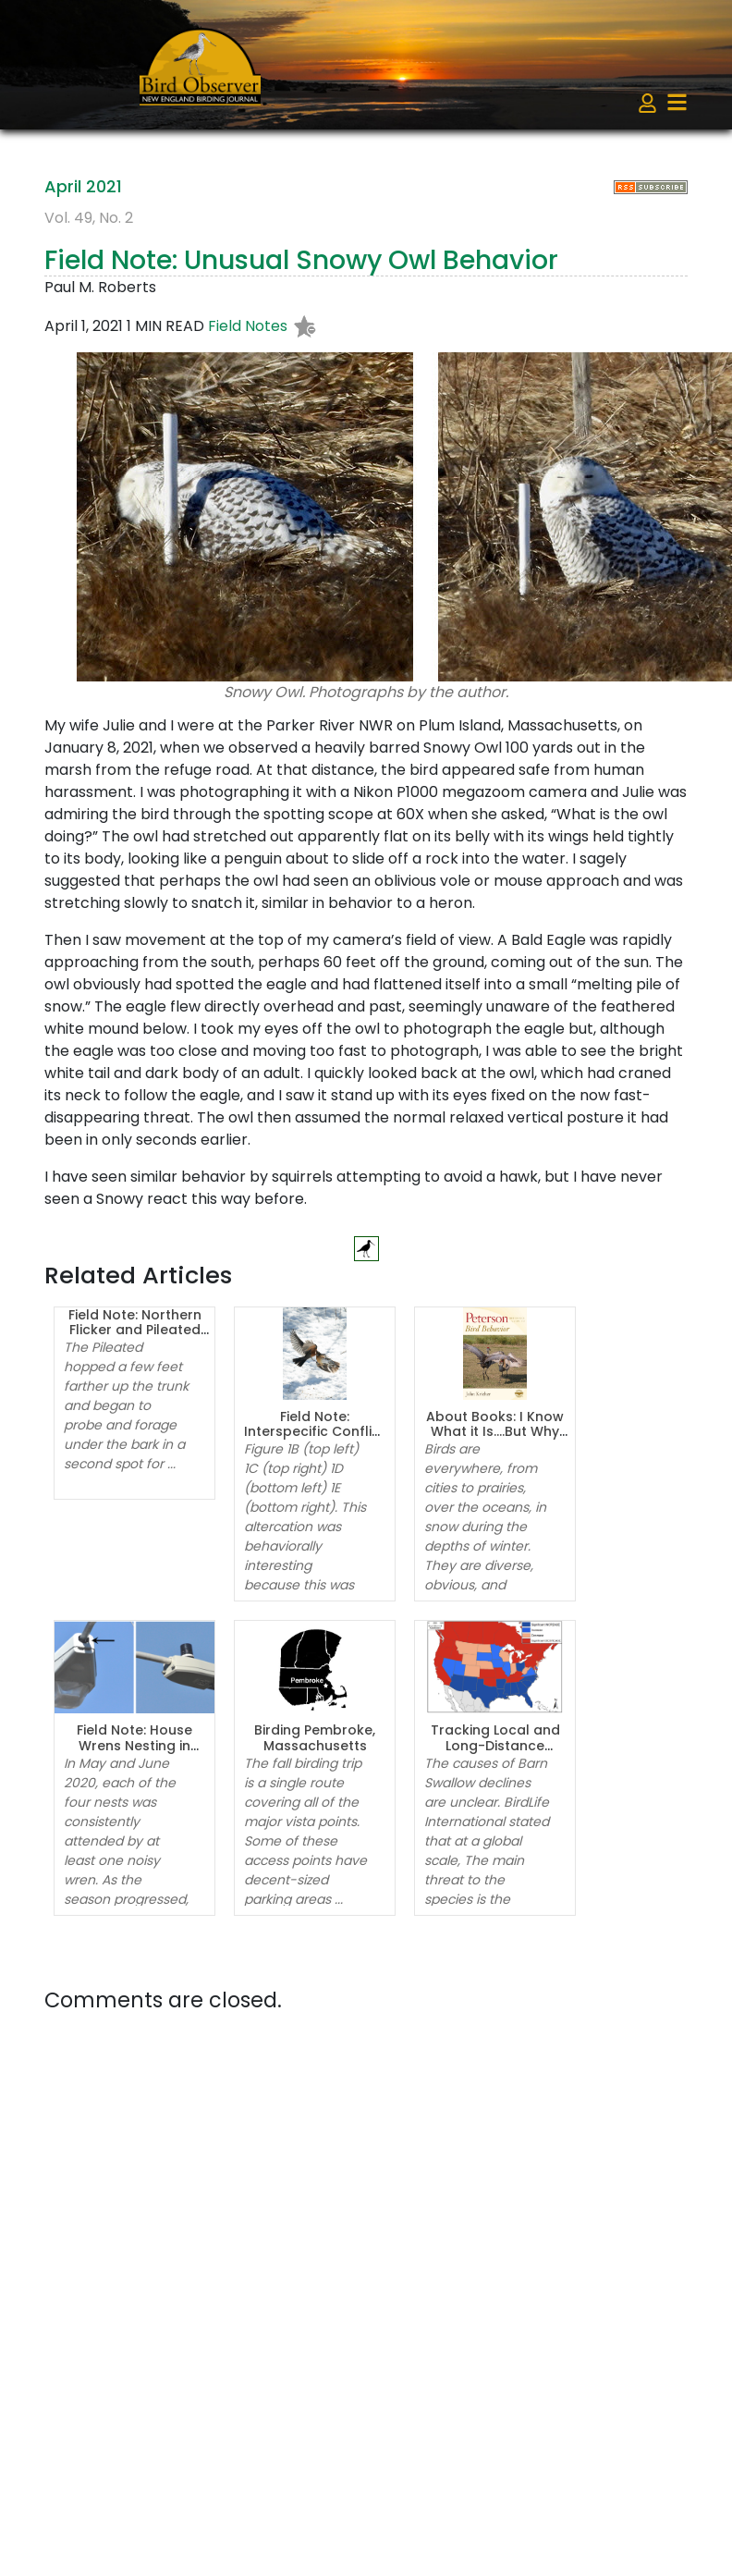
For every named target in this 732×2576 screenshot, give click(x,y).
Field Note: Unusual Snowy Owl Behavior (301, 259)
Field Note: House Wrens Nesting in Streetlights (134, 1746)
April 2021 (83, 186)
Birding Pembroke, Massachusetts (314, 1738)
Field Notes (247, 326)
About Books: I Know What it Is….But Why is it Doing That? (495, 1432)
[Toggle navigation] (677, 102)
